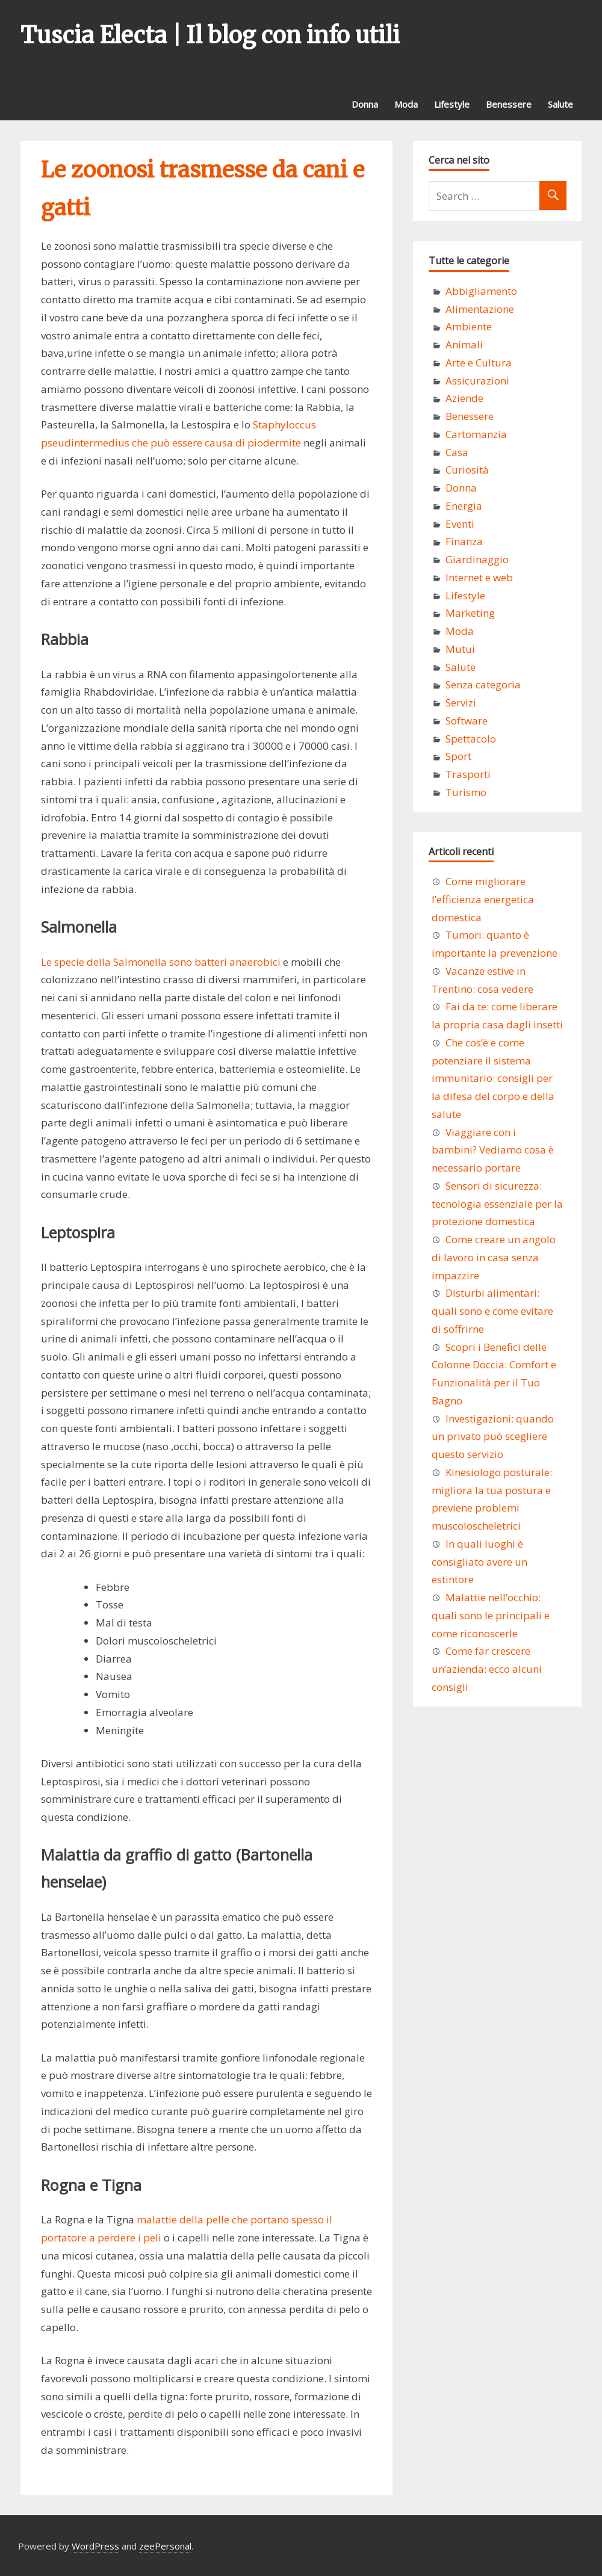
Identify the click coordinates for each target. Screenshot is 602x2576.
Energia (463, 506)
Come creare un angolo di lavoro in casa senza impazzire (494, 1257)
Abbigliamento (481, 291)
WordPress (95, 2546)
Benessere (509, 104)
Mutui (460, 649)
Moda (406, 104)
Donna (365, 104)
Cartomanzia (476, 434)
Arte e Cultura (478, 362)
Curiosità (467, 470)
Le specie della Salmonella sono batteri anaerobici (161, 962)
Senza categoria (483, 684)
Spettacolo (470, 739)
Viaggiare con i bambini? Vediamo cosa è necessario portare (493, 1150)
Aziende (464, 398)
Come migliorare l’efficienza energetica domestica (483, 899)
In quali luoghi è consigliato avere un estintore (479, 1562)
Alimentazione (479, 309)
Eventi (459, 524)
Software (466, 720)
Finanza (464, 541)
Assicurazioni (477, 381)
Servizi (460, 702)
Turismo (465, 792)
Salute (560, 104)
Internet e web (479, 577)
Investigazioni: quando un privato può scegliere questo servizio (493, 1437)
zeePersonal (165, 2546)
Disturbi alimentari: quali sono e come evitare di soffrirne (492, 1311)
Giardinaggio (477, 559)
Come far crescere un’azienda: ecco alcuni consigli (487, 1669)
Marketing (470, 613)
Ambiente (468, 326)
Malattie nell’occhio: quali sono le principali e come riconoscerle (491, 1615)
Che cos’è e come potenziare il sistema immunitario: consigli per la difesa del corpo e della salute (493, 1078)
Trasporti (468, 774)
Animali (464, 344)
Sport (458, 756)
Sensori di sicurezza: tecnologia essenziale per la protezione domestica (497, 1204)
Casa (456, 452)
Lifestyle (452, 104)
